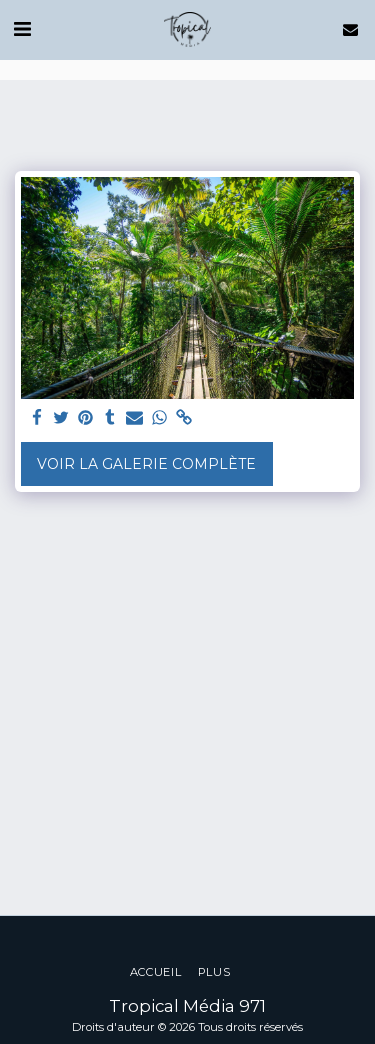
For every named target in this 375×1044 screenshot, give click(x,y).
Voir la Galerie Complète (146, 464)
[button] (22, 29)
